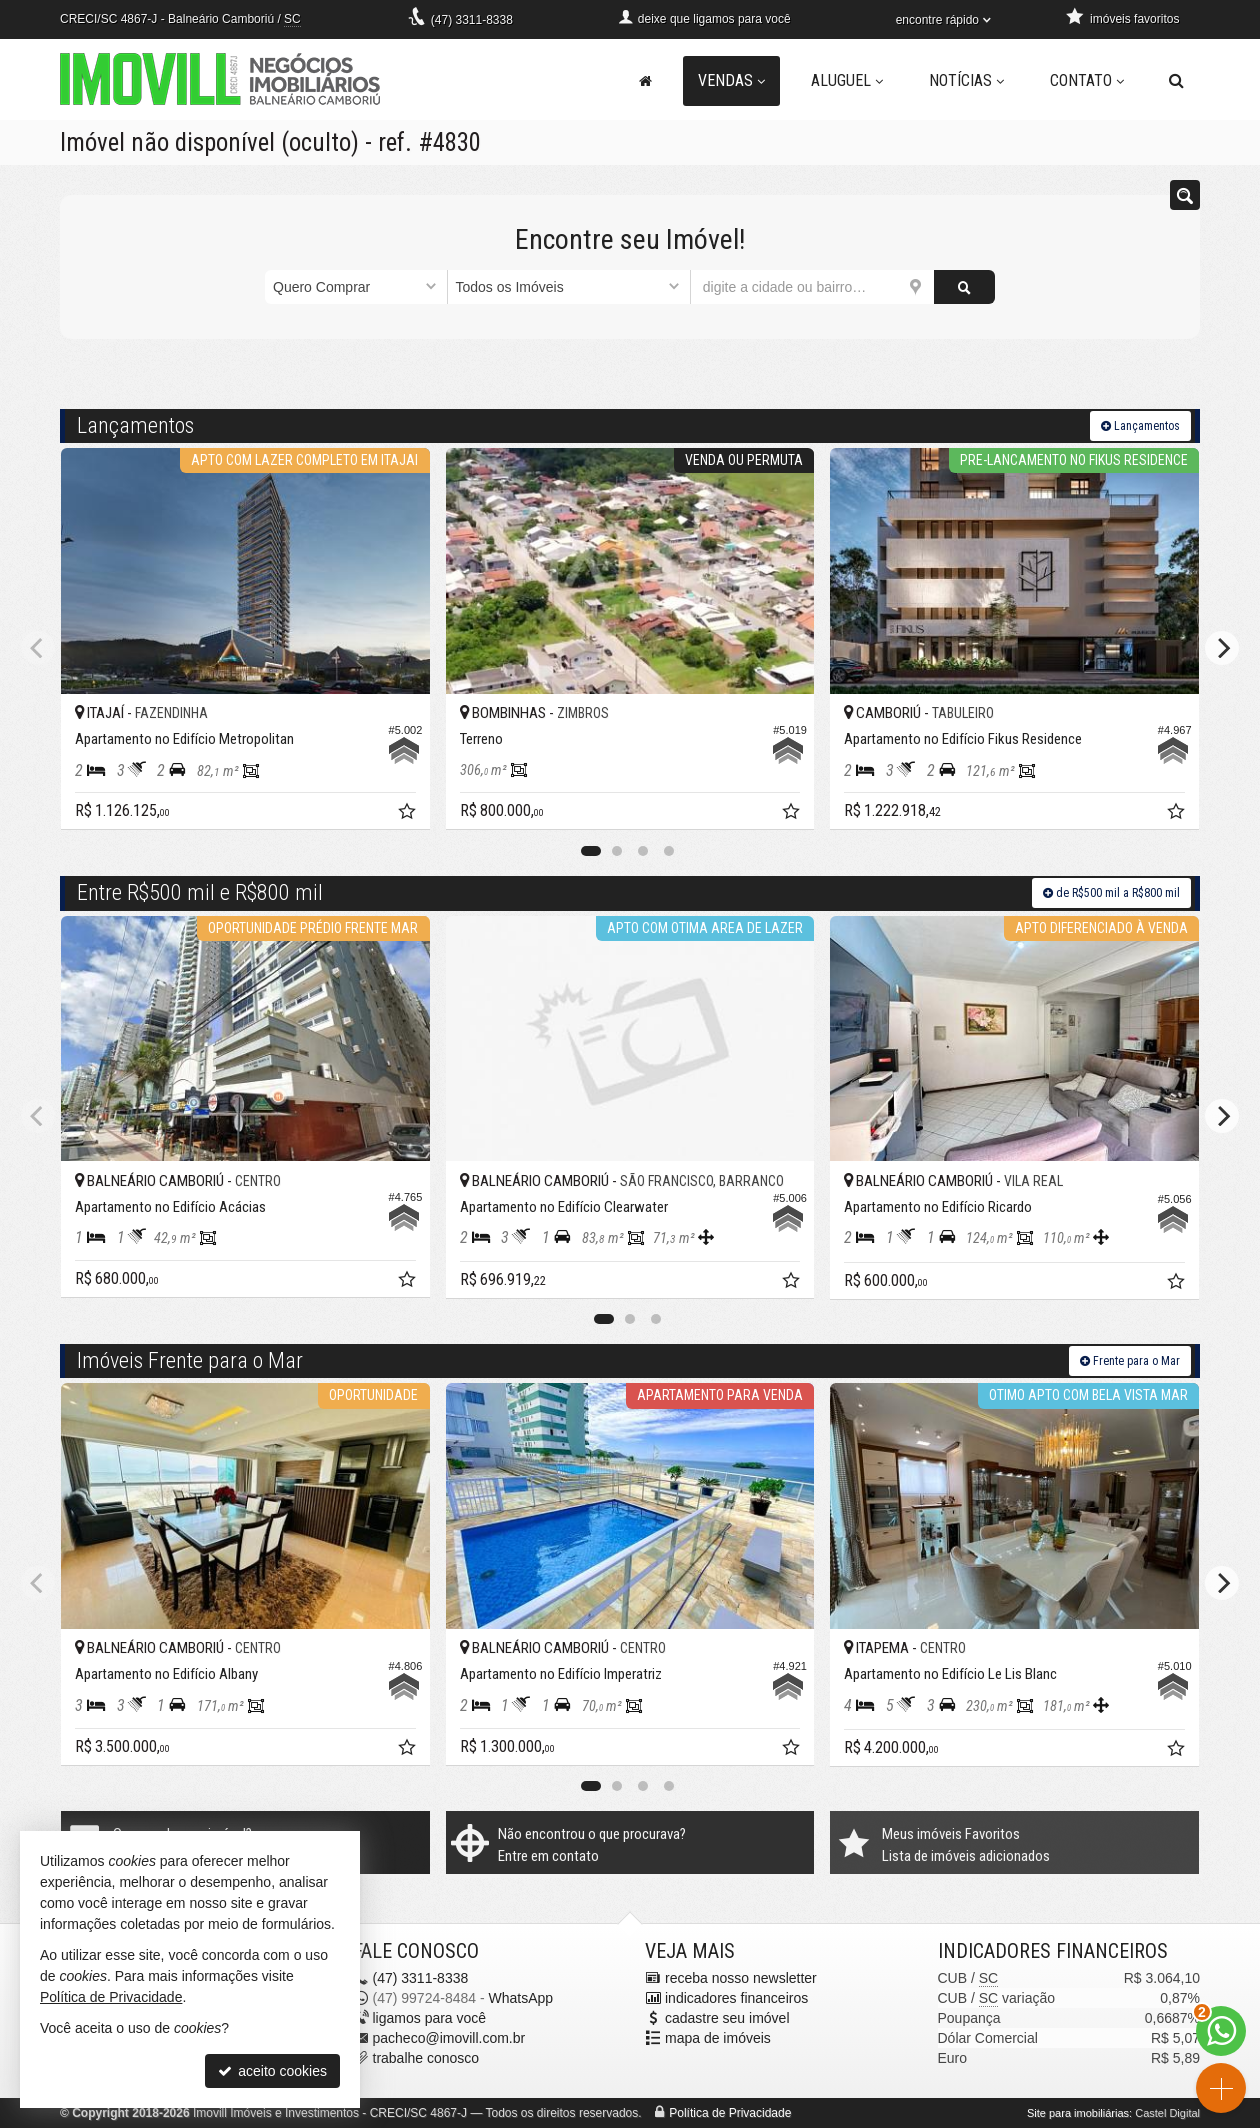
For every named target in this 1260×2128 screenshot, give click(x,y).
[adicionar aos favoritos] (409, 814)
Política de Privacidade (730, 2113)
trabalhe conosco (426, 2058)
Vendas (731, 80)
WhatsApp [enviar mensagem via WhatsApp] (520, 1998)
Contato (1087, 80)
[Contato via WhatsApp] (1221, 2031)
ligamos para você (430, 2018)
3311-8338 (472, 20)
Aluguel (847, 80)
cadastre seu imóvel (727, 2018)
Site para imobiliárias (1078, 2113)
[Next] (1222, 648)
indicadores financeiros (736, 1998)
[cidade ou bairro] (812, 287)
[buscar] (964, 287)
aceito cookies (272, 2071)
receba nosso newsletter (741, 1978)
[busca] (1176, 81)
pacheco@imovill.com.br (449, 2038)
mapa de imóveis (718, 2038)
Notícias (966, 80)
